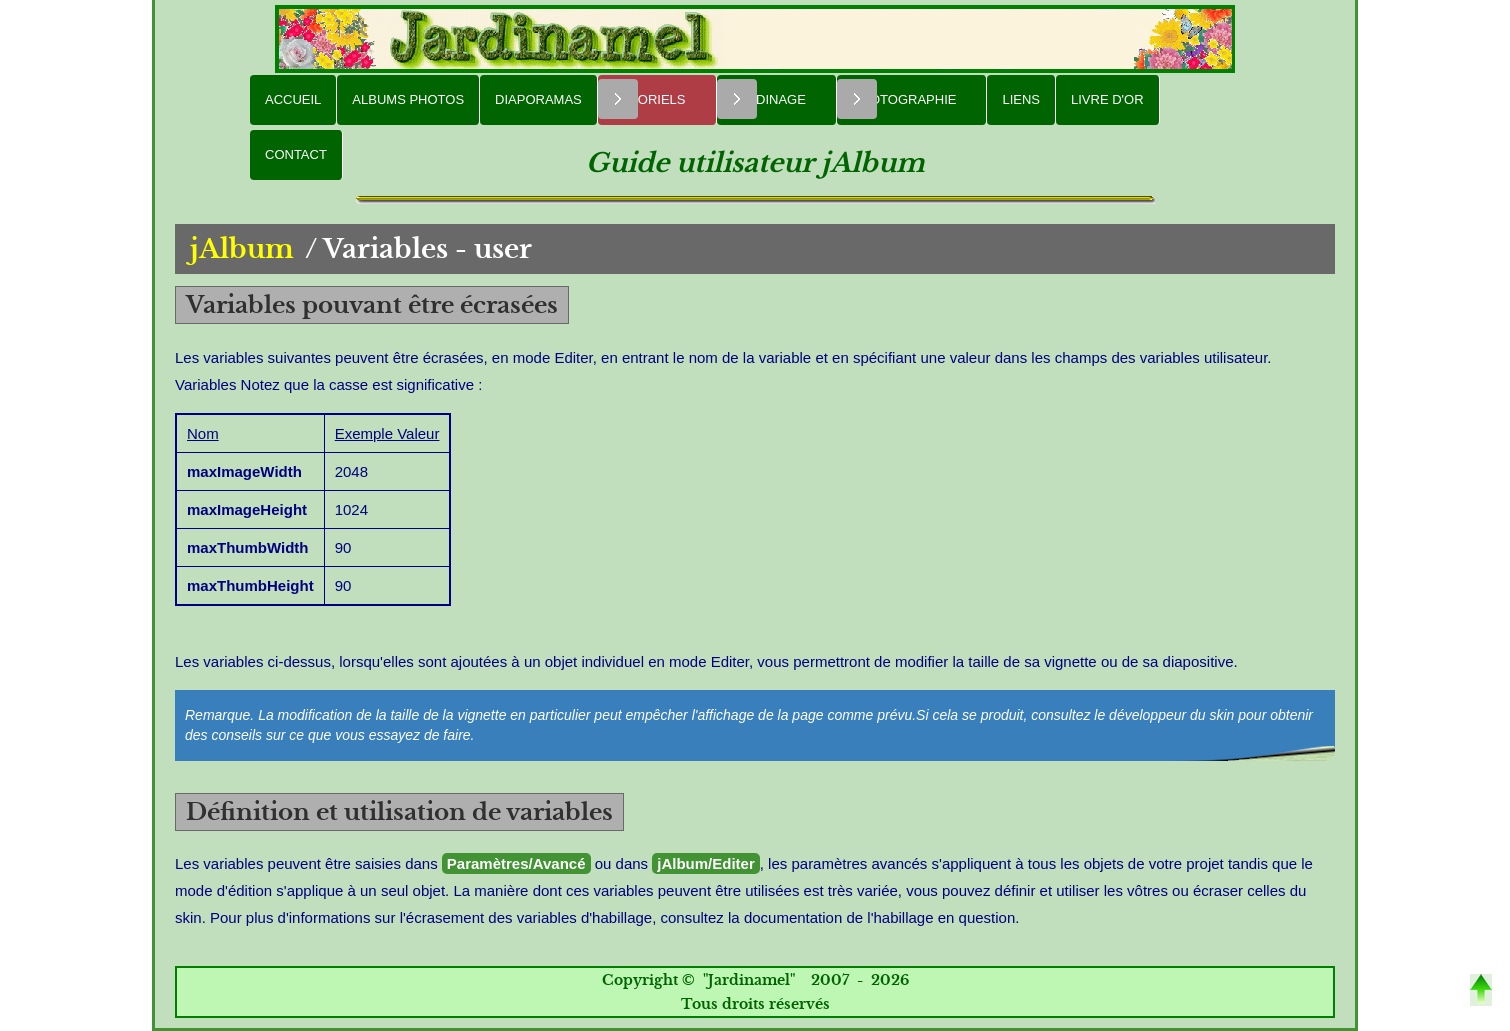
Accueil (293, 99)
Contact (296, 154)
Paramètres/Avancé (516, 863)
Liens (1021, 99)
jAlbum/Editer (706, 863)
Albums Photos (408, 99)
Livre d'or (1107, 99)
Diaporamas (538, 99)
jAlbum (242, 249)
